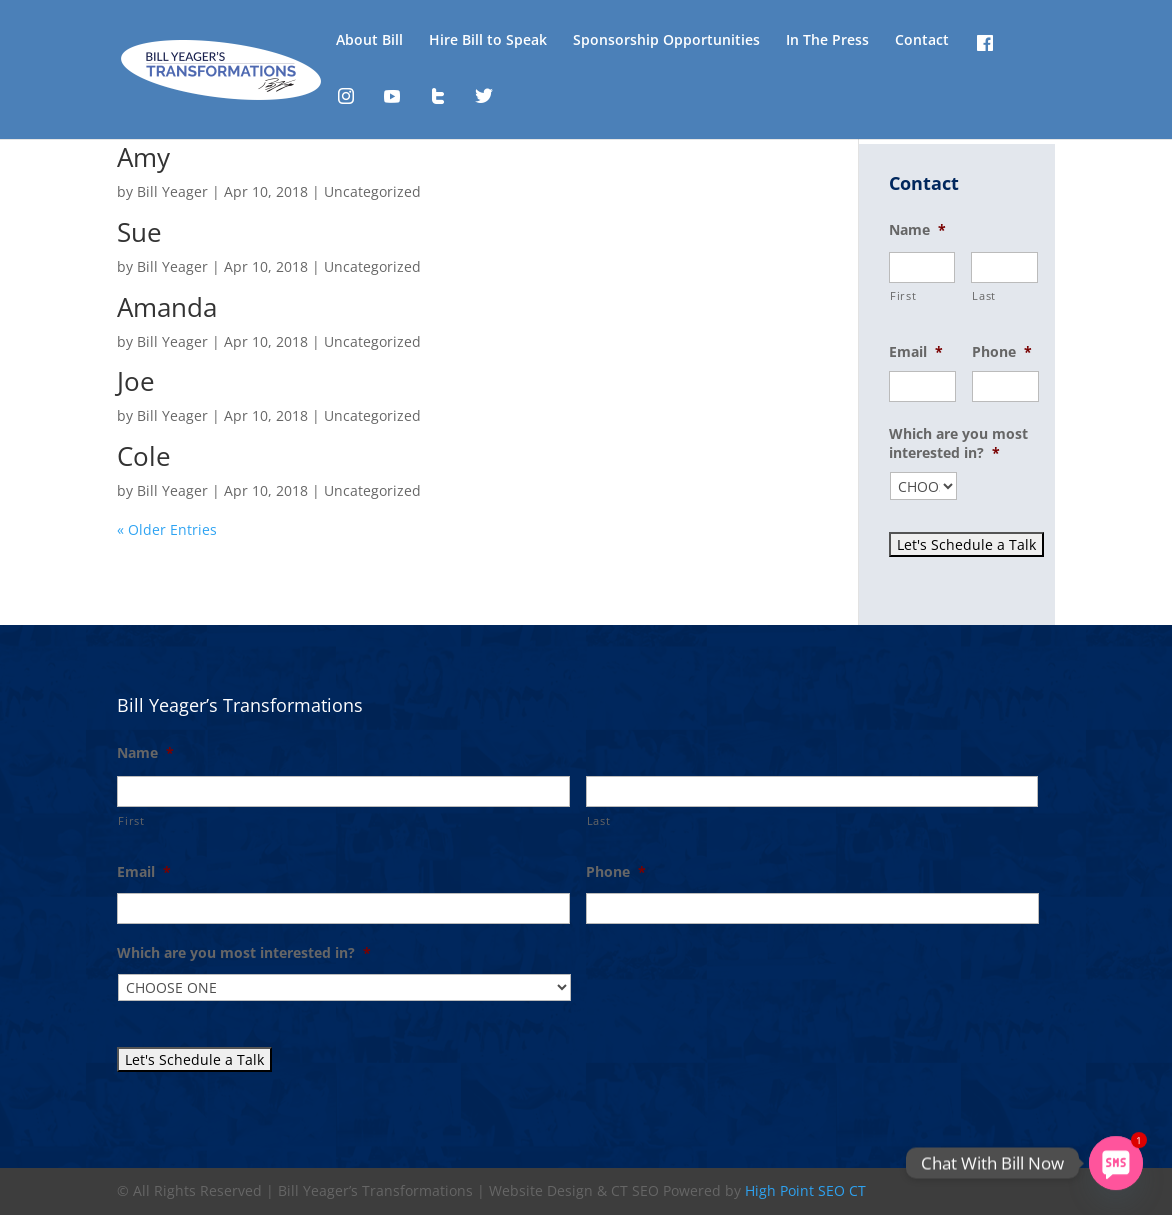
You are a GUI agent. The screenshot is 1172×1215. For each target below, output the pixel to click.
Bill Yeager (172, 191)
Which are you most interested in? (958, 443)
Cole (144, 456)
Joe (136, 381)
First (903, 295)
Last (984, 295)
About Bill (369, 41)
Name (917, 230)
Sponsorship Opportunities (666, 41)
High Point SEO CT (805, 1190)
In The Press (827, 41)
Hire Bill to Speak (488, 41)
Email (916, 352)
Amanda (167, 307)
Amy (143, 157)
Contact (922, 41)
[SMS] (1116, 1163)
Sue (139, 232)
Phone (1002, 352)
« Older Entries (167, 529)
